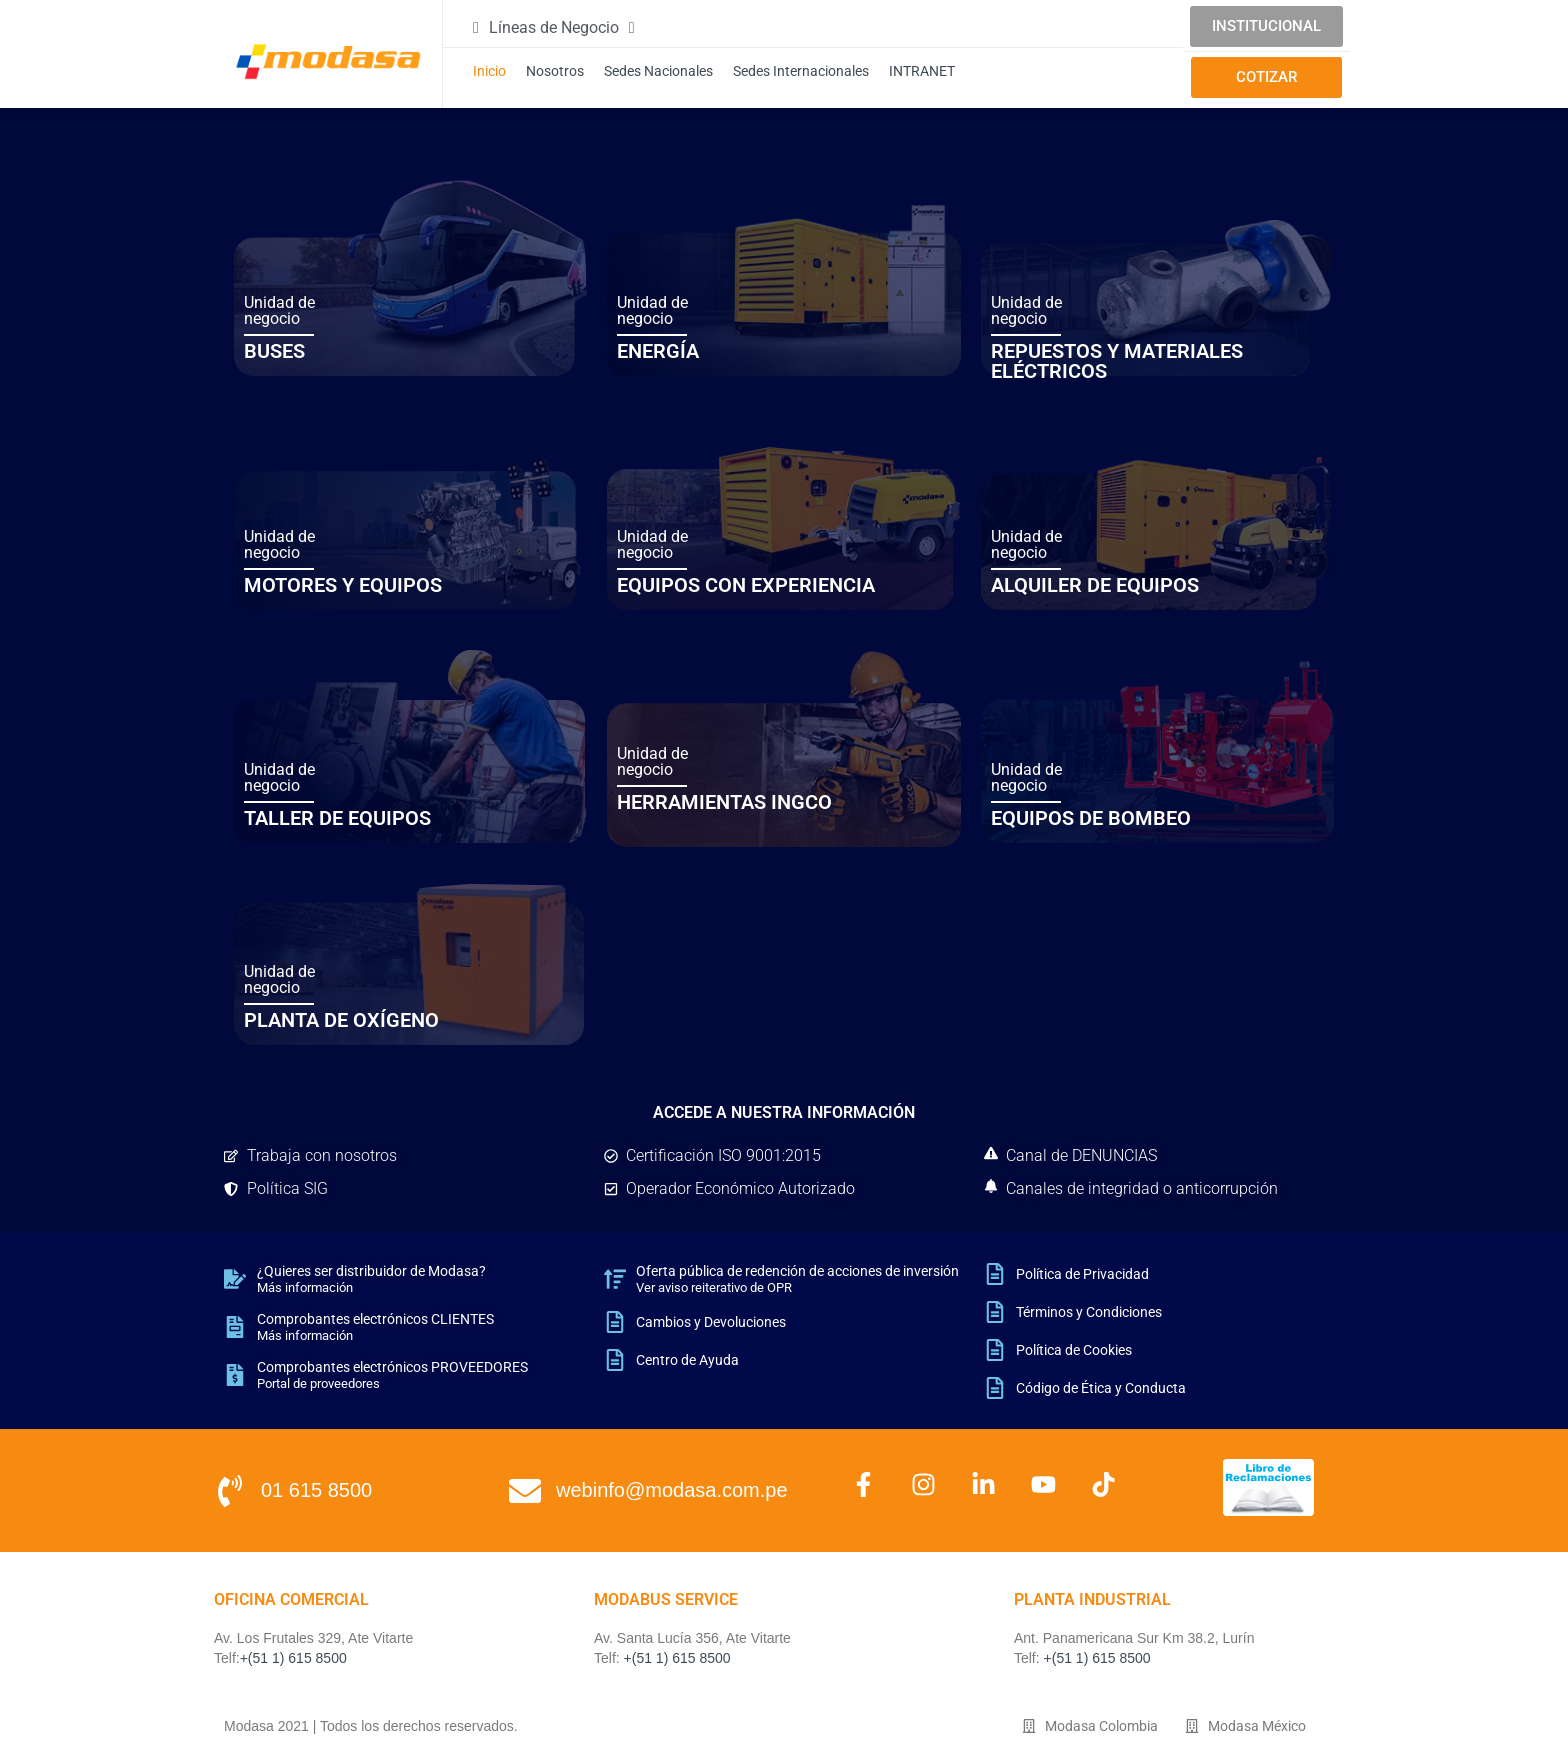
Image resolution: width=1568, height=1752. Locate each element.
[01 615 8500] (230, 1491)
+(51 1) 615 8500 (293, 1658)
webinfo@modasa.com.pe (672, 1490)
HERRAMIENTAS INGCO (724, 802)
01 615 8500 (316, 1490)
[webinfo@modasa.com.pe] (525, 1491)
